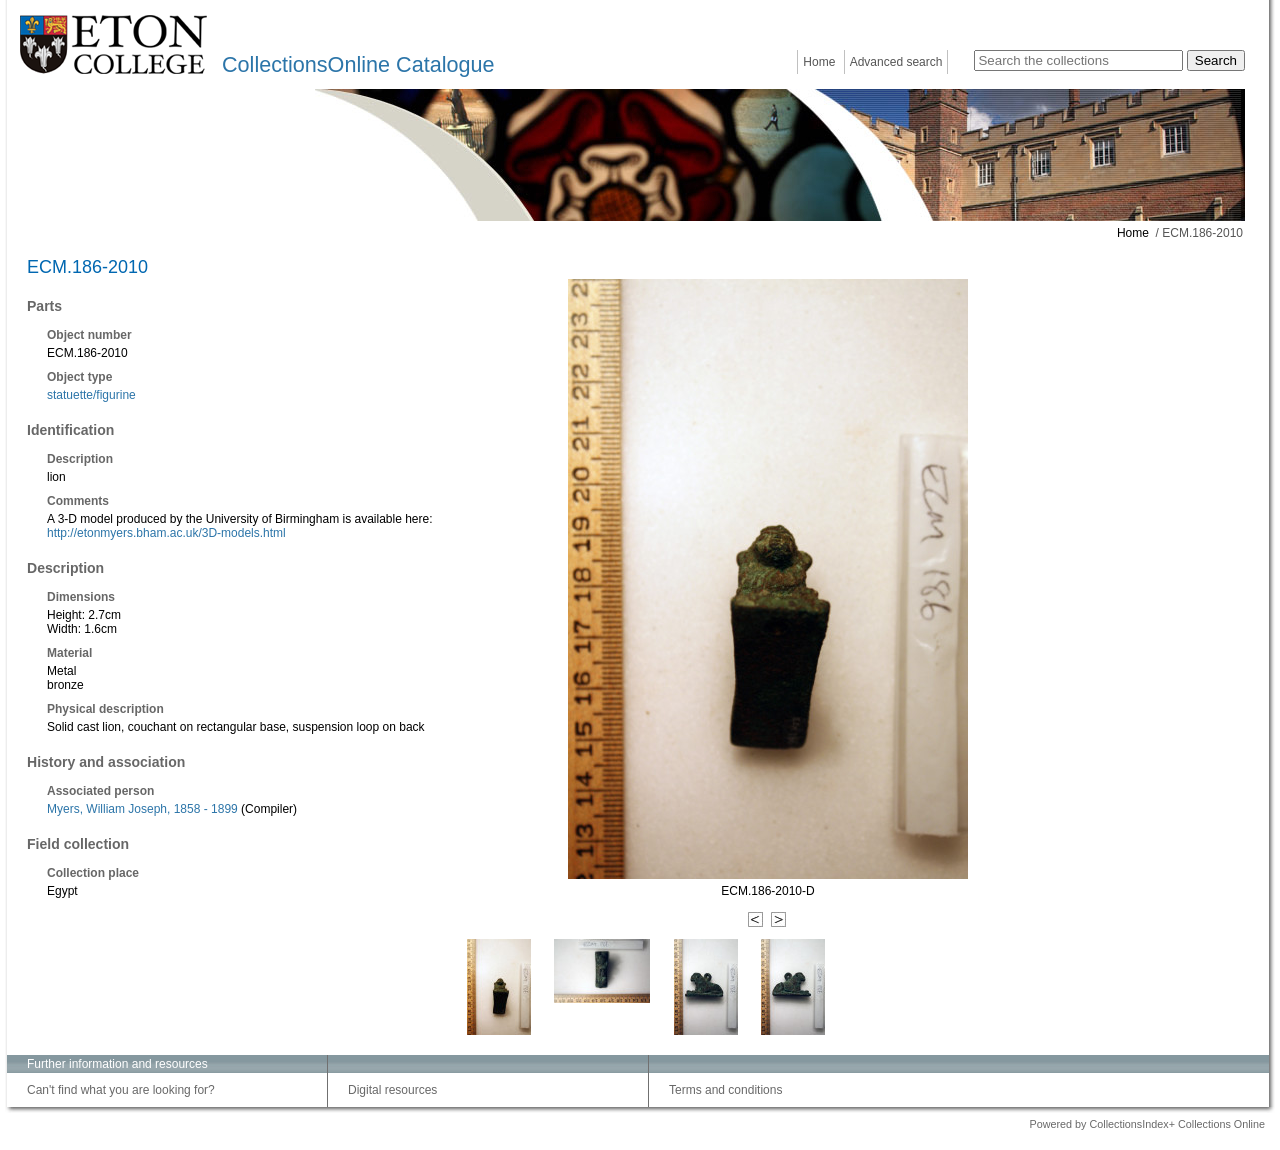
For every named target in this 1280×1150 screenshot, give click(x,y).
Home (819, 62)
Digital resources (392, 1090)
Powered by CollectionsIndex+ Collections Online (1147, 1124)
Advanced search (896, 62)
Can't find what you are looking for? (121, 1090)
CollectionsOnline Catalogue (358, 64)
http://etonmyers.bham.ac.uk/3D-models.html (166, 533)
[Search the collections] (1078, 60)
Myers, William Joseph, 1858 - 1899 (142, 809)
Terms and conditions (725, 1090)
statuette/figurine (91, 395)
